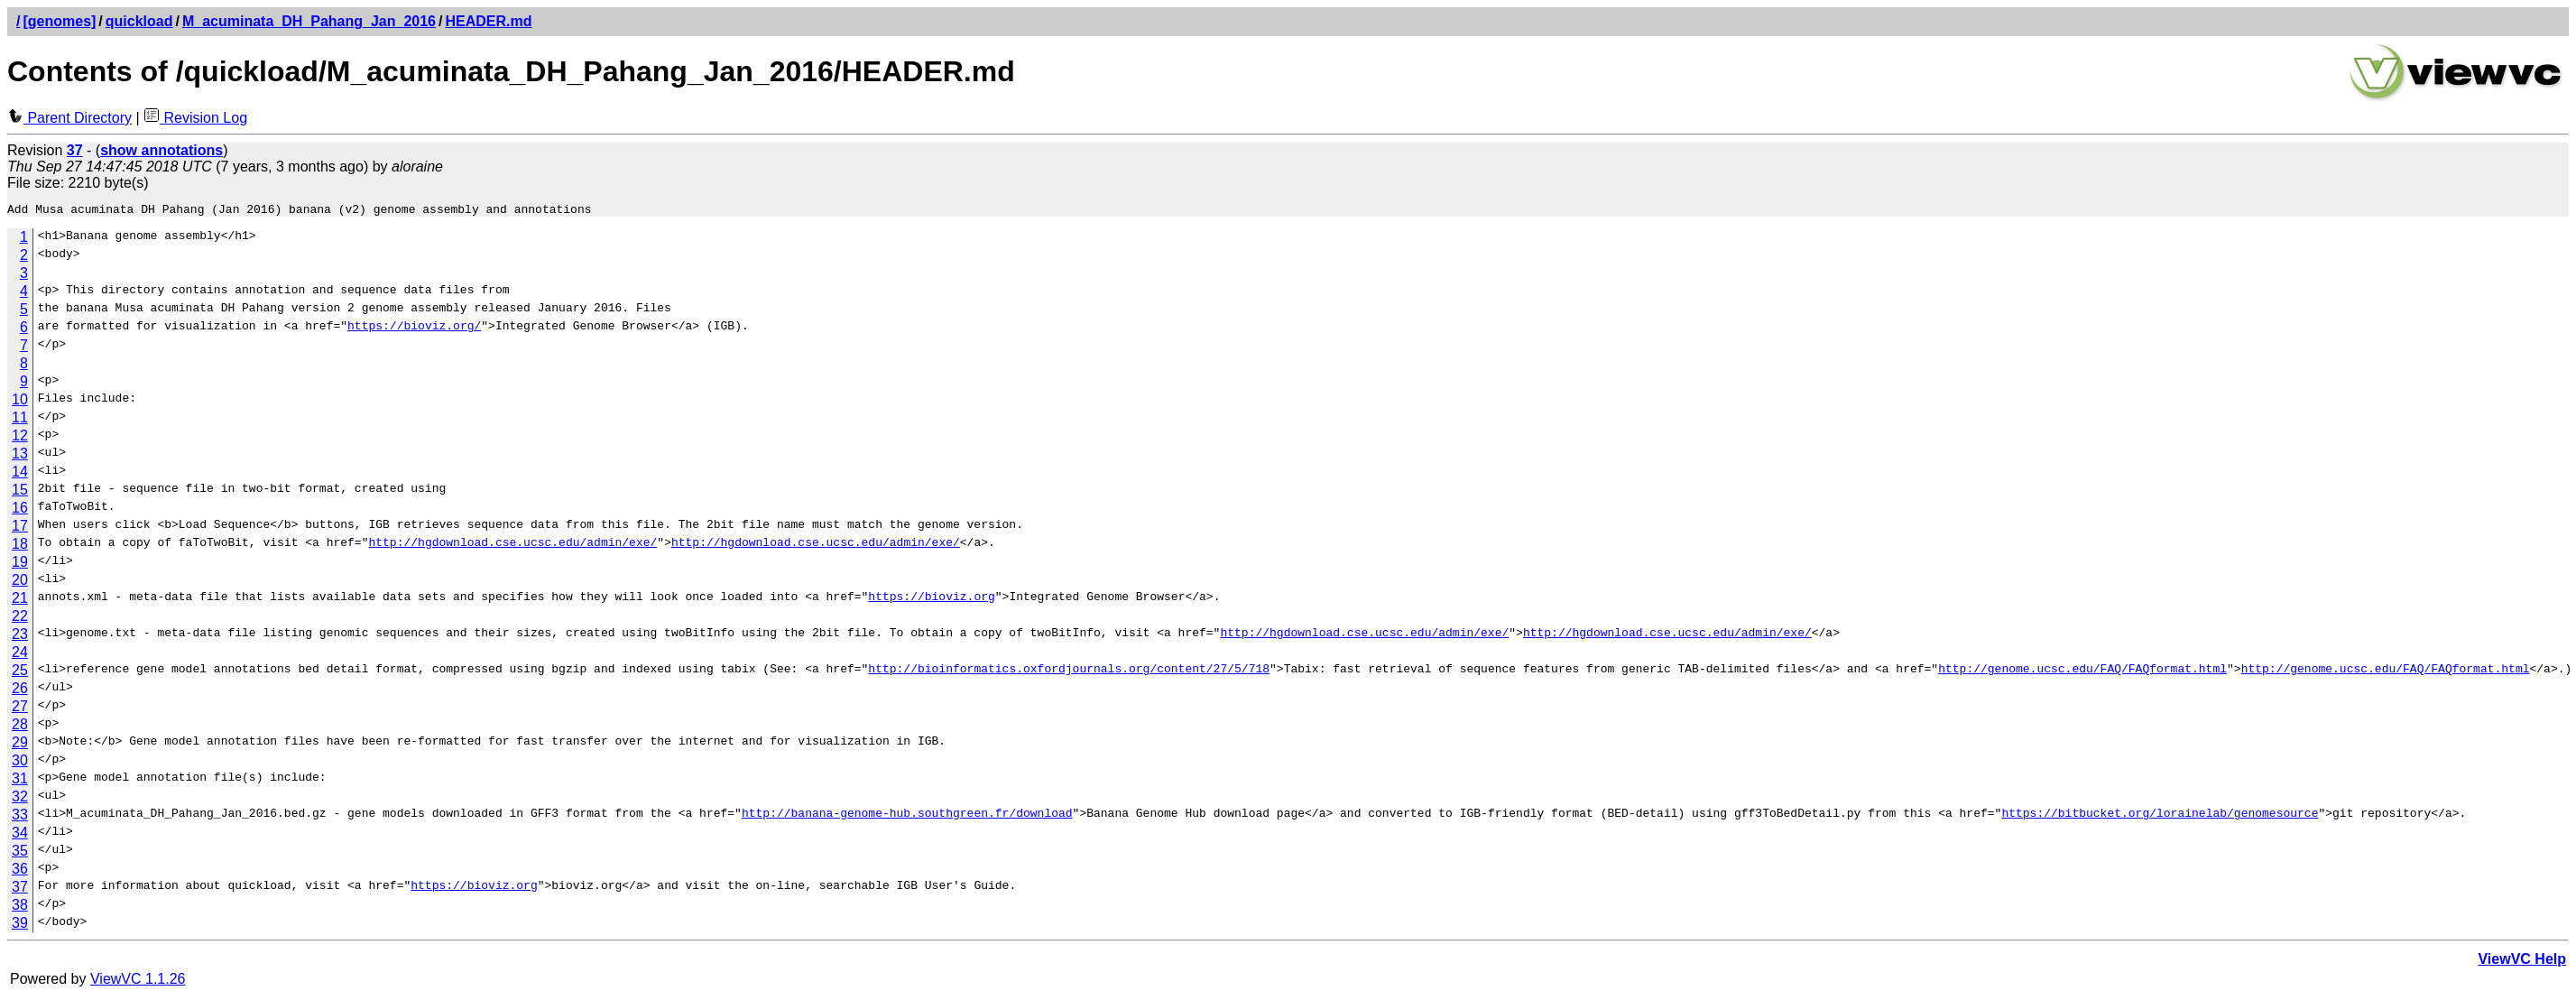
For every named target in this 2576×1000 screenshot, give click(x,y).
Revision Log (195, 117)
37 (20, 889)
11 (20, 420)
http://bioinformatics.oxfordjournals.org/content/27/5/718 (1069, 673)
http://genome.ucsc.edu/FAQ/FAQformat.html (2082, 673)
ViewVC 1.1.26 (138, 981)
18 (20, 546)
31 (20, 781)
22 (20, 618)
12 (20, 438)
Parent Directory (69, 117)
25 (20, 673)
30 (20, 763)
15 (20, 492)
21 (20, 600)
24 (20, 654)
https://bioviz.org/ (414, 330)
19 (20, 564)
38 (20, 907)
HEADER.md (488, 21)
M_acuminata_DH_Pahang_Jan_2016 (309, 21)
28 (20, 727)
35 (20, 853)
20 (20, 582)
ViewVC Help (2522, 961)
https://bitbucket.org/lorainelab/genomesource (2159, 818)
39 (20, 925)
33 (20, 817)
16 (20, 510)
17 (20, 528)
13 (20, 456)
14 (20, 474)
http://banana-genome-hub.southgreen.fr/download (907, 818)
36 (20, 871)
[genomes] (59, 21)
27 (20, 709)
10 (20, 402)
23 (20, 636)
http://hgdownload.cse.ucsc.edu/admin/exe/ (512, 547)
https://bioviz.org (931, 601)
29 (20, 745)
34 (20, 835)
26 (20, 691)
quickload (139, 21)
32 (20, 799)
